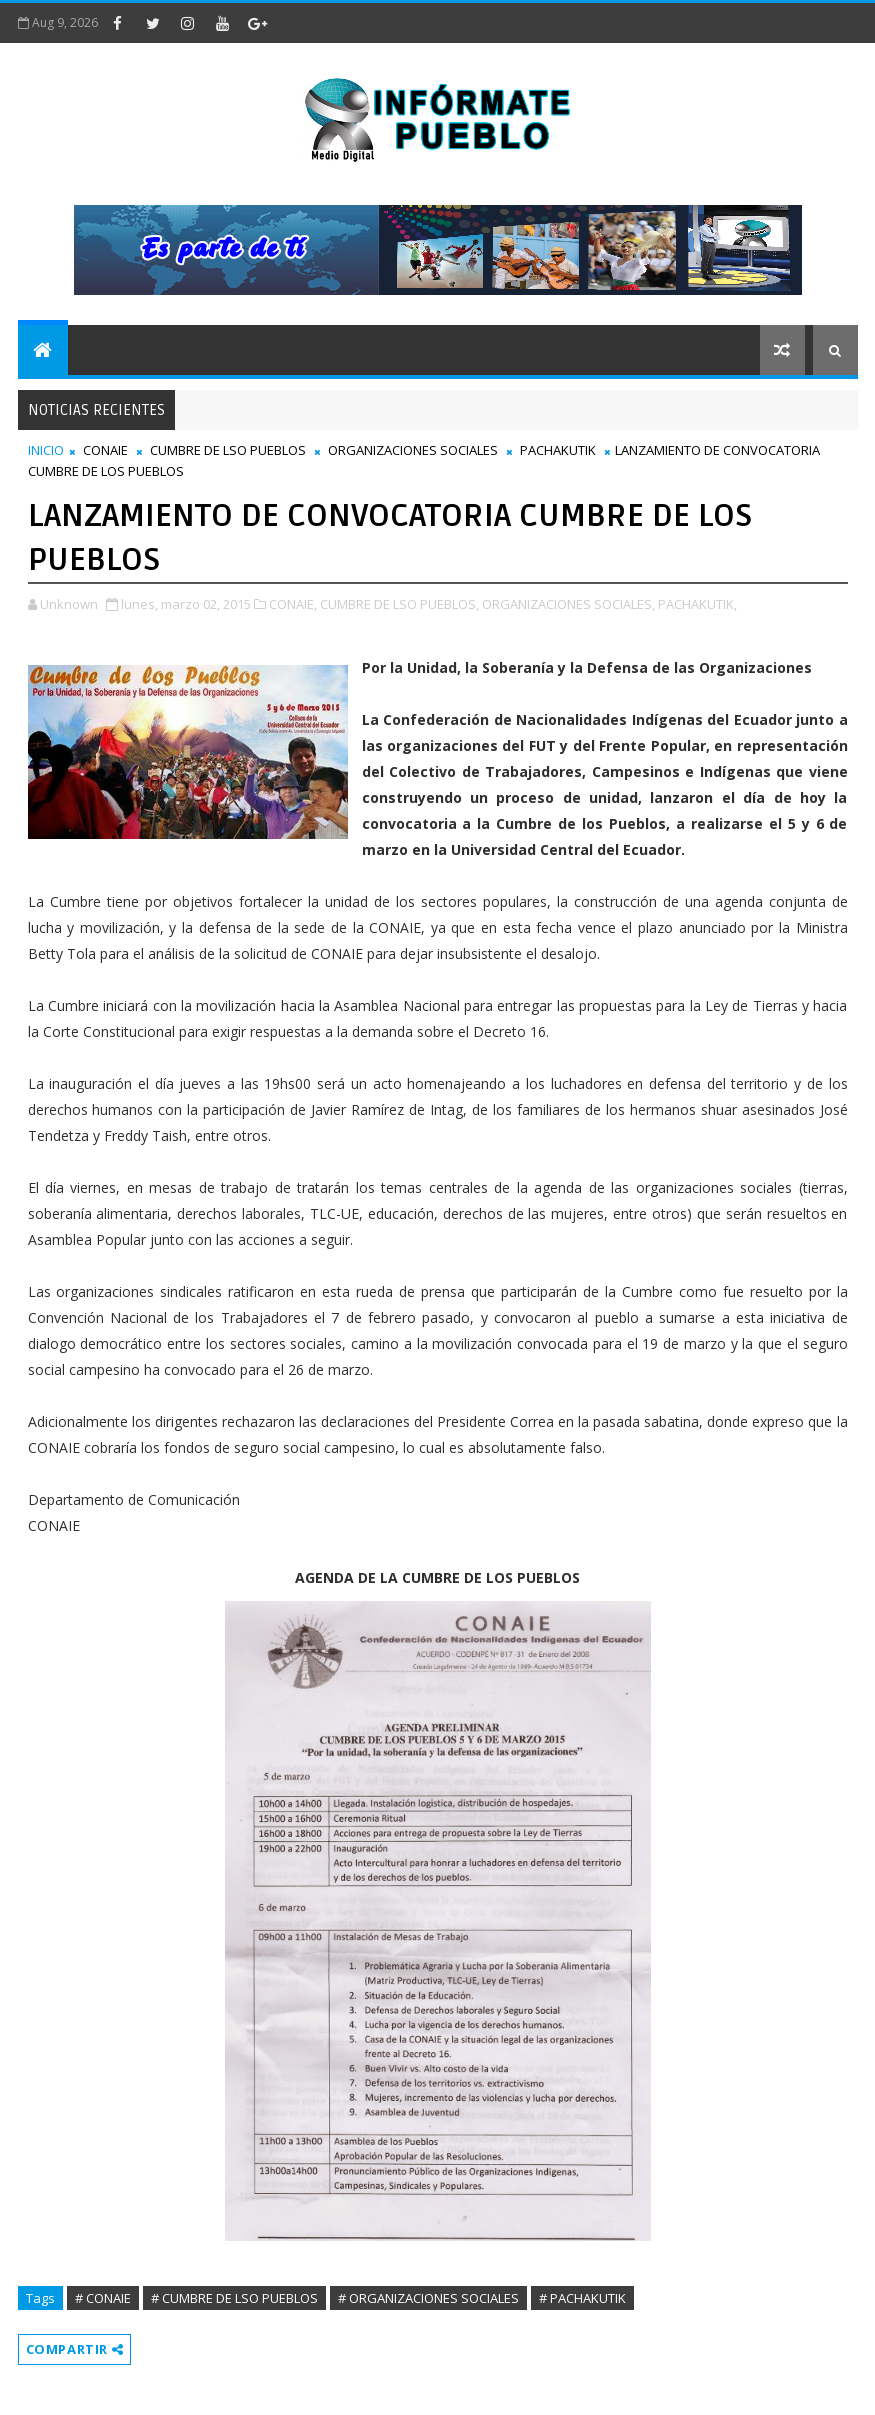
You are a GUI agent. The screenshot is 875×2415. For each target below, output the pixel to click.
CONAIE (105, 450)
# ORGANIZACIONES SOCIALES (428, 2298)
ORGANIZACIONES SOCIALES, (568, 604)
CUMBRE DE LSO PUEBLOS (228, 450)
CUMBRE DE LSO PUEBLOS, (399, 604)
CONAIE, (293, 604)
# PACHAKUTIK (582, 2298)
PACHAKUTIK (558, 450)
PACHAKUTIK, (697, 604)
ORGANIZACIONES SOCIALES (413, 450)
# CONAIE (103, 2298)
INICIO (46, 450)
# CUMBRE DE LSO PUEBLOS (234, 2298)
